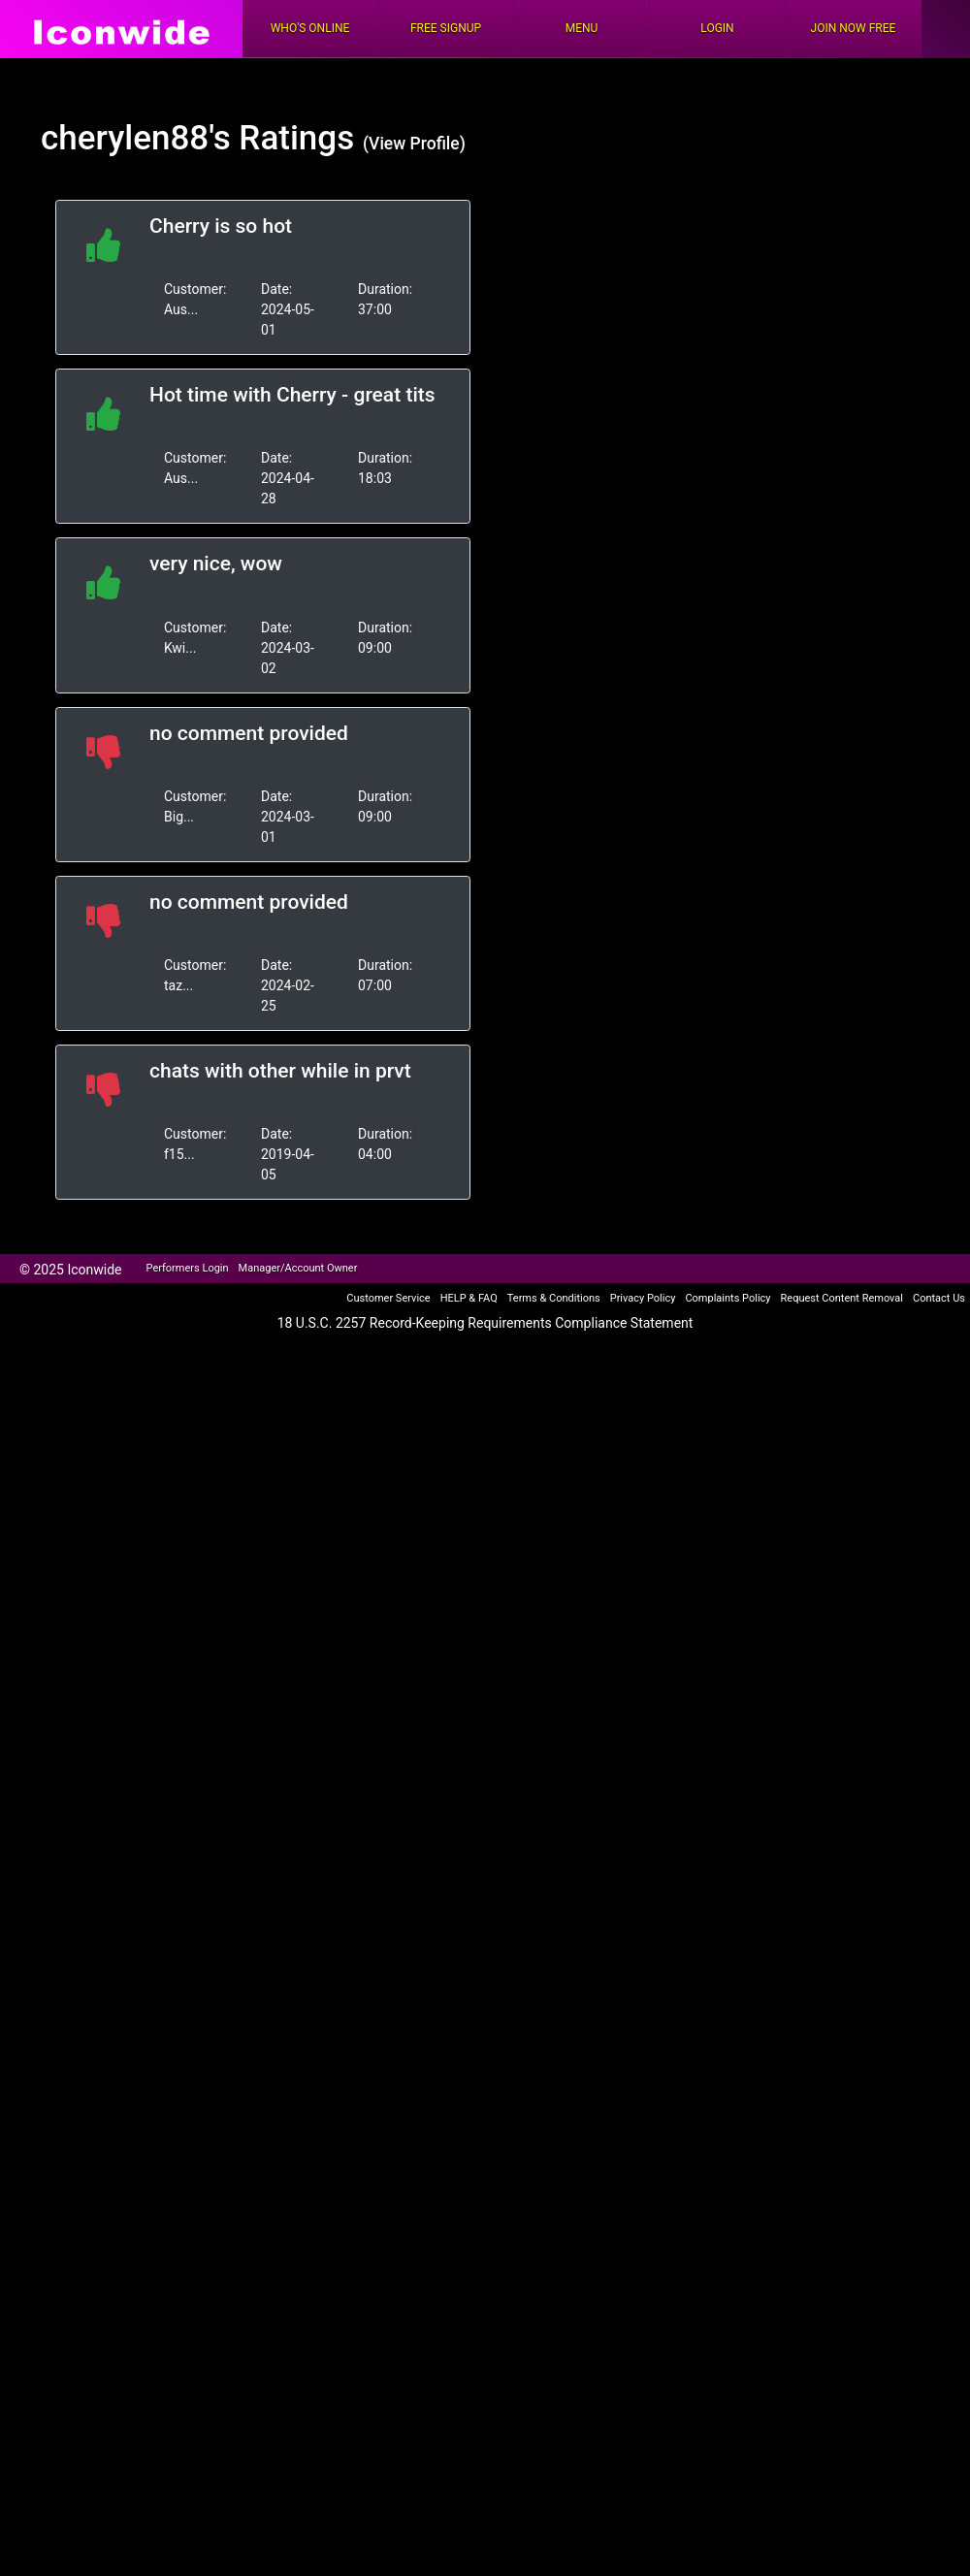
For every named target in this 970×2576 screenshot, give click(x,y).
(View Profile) (414, 143)
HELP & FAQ (469, 1298)
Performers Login (187, 1268)
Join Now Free (853, 28)
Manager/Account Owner (298, 1268)
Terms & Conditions (553, 1298)
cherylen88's (136, 138)
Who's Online (310, 28)
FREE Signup (445, 28)
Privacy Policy (643, 1298)
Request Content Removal (842, 1298)
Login (716, 28)
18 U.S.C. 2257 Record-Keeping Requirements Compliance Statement (485, 1323)
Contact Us (939, 1298)
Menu (582, 28)
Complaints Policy (727, 1298)
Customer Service (388, 1298)
